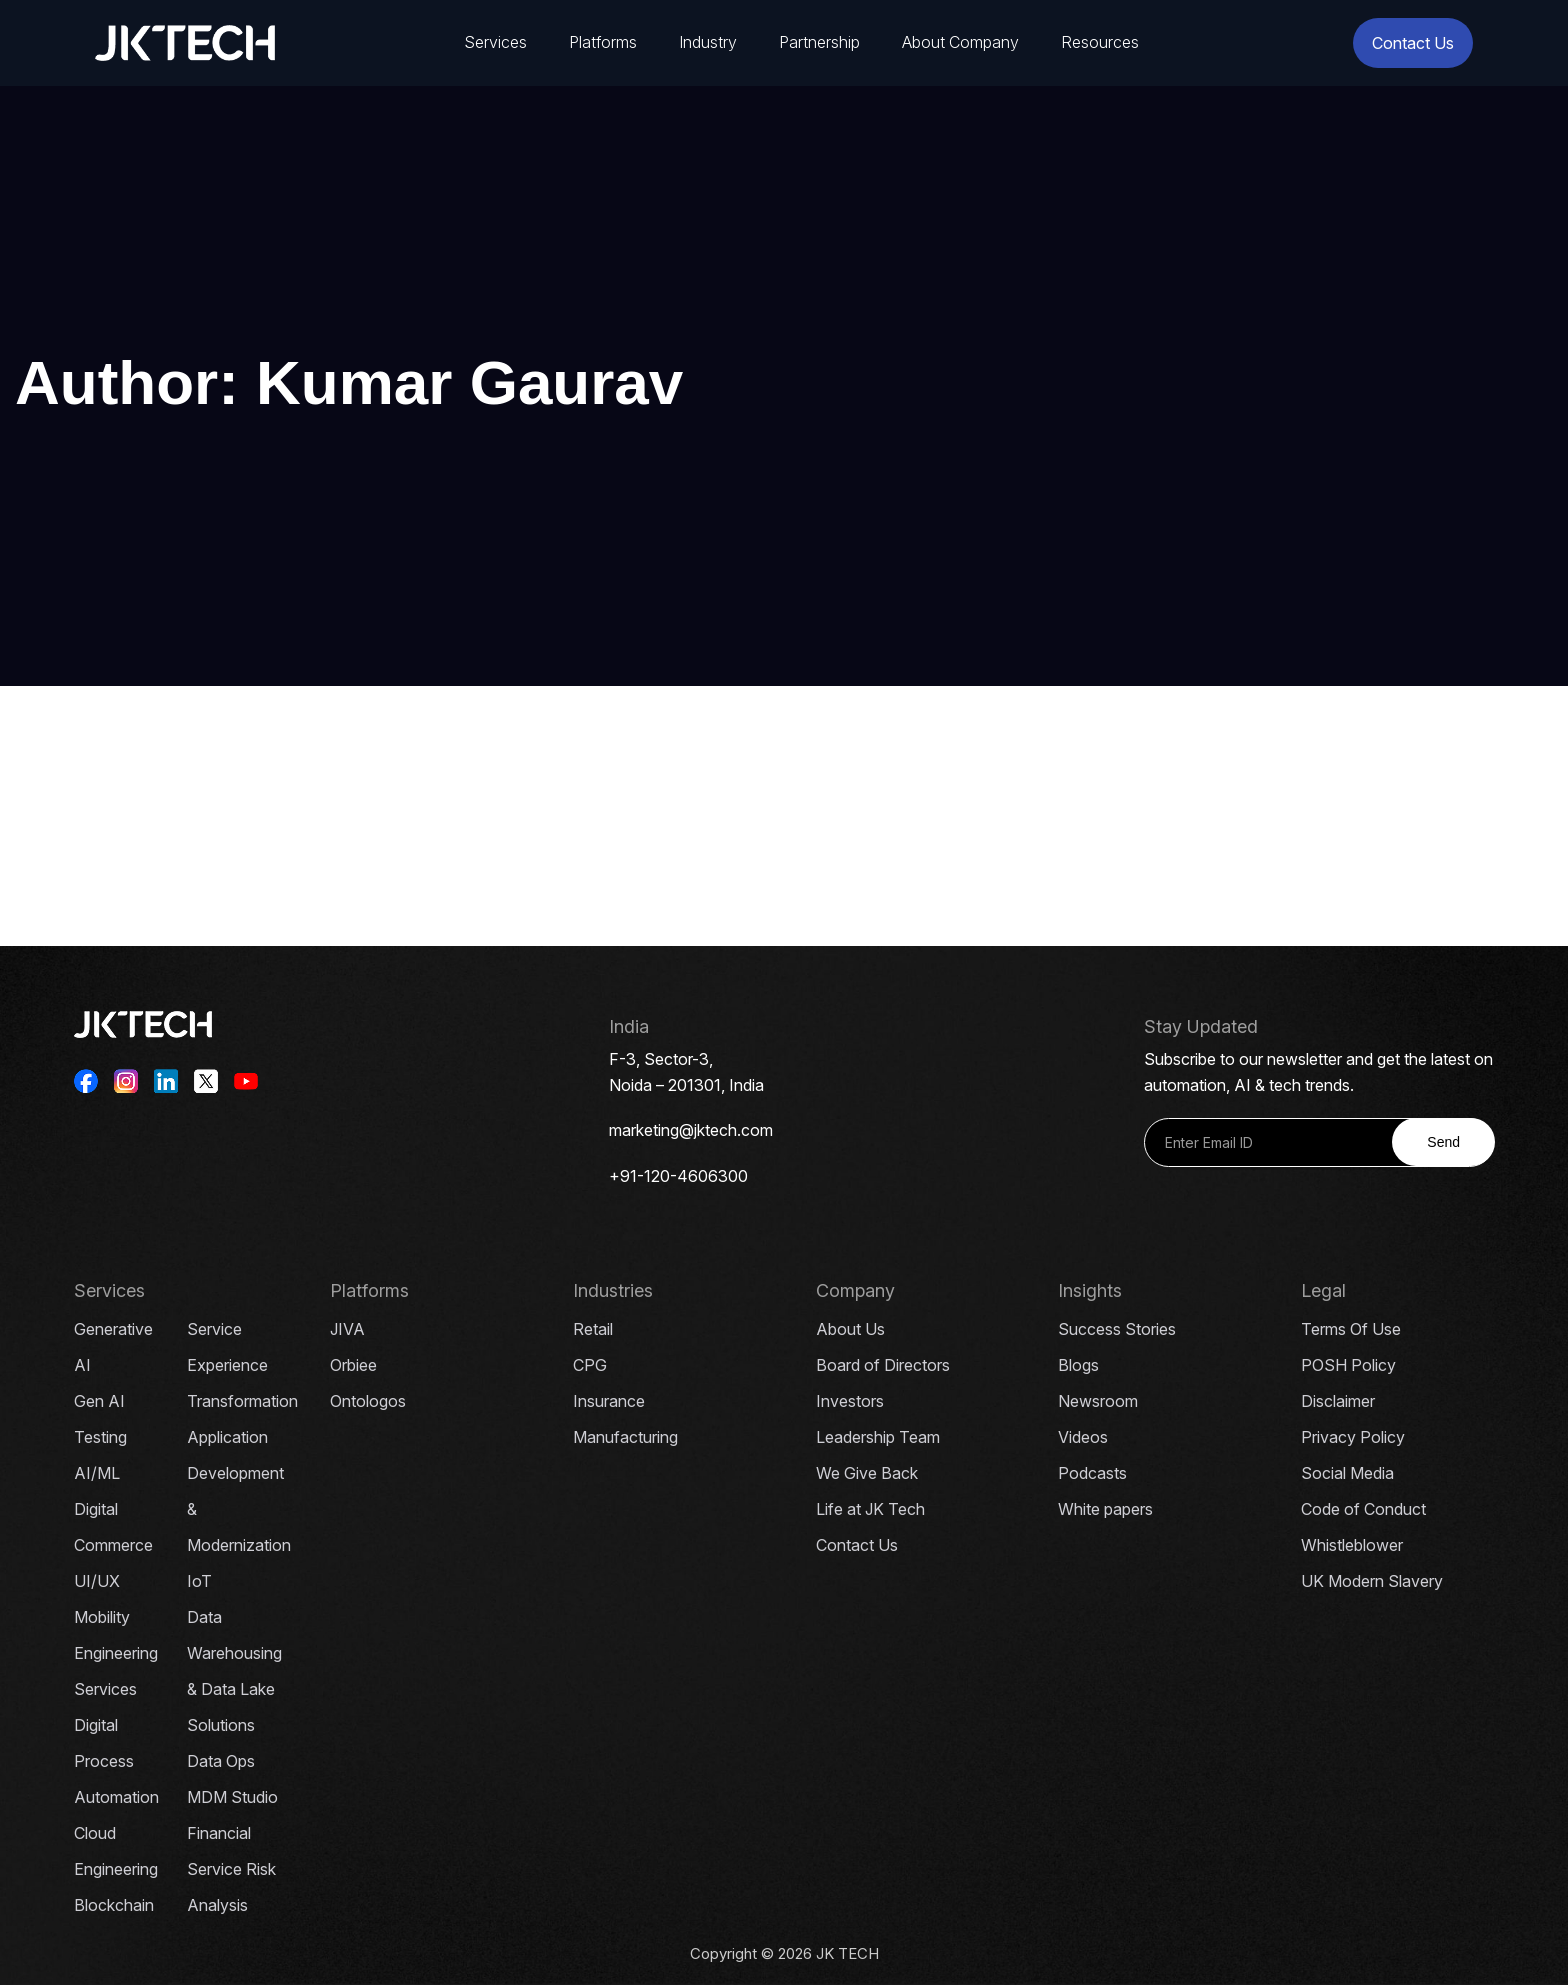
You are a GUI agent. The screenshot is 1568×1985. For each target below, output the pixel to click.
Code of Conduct (1363, 1509)
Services (495, 42)
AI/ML (97, 1473)
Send (1443, 1142)
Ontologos (368, 1401)
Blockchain (114, 1905)
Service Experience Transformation (242, 1365)
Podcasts (1092, 1473)
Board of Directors (883, 1365)
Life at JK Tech (870, 1509)
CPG (590, 1365)
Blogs (1078, 1365)
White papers (1105, 1509)
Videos (1083, 1437)
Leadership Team (878, 1437)
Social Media (1347, 1473)
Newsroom (1098, 1401)
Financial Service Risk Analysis (231, 1869)
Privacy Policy (1353, 1437)
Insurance (609, 1401)
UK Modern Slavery (1372, 1581)
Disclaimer (1338, 1401)
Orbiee (353, 1365)
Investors (850, 1401)
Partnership (819, 42)
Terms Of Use (1351, 1329)
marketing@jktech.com (691, 1130)
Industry (708, 42)
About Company (960, 42)
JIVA (347, 1329)
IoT (199, 1581)
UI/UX (97, 1581)
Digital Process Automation (116, 1761)
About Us (850, 1329)
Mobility (102, 1617)
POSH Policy (1348, 1365)
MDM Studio (232, 1797)
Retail (593, 1329)
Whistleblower (1352, 1545)
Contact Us (1413, 43)
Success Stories (1117, 1329)
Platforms (603, 42)
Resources (1100, 42)
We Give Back (867, 1473)
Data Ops (221, 1761)
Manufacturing (625, 1437)
